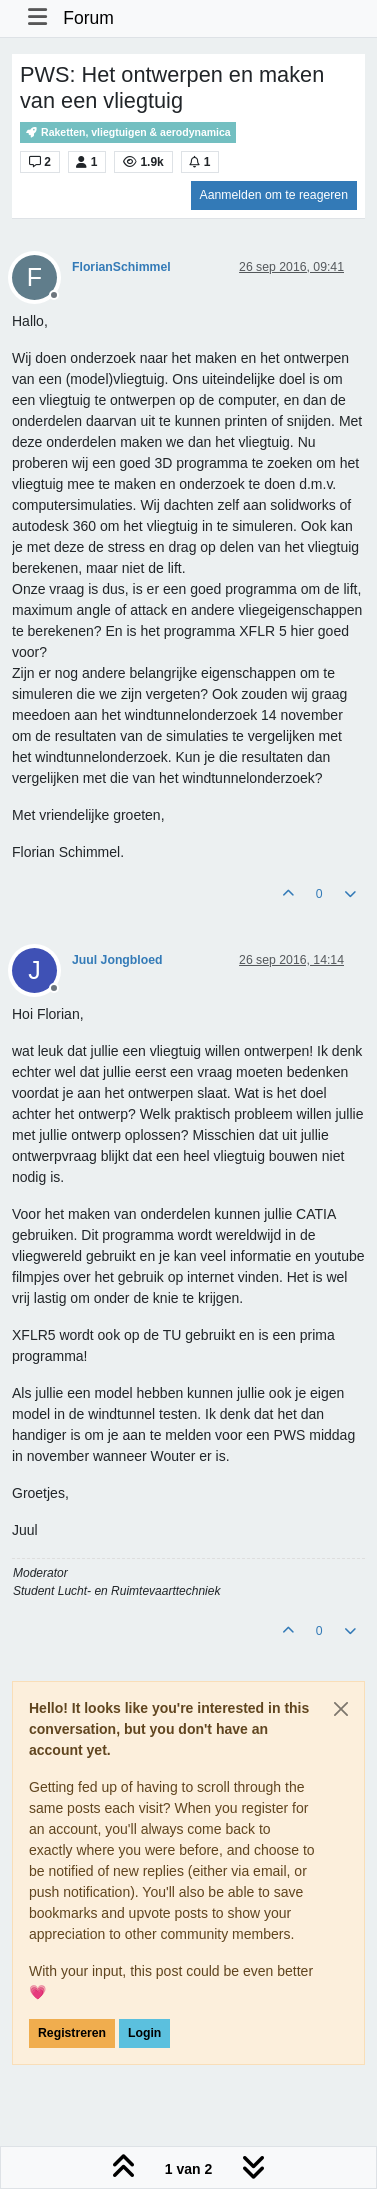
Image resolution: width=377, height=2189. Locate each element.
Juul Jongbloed (117, 960)
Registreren (72, 2033)
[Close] (341, 1709)
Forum (88, 18)
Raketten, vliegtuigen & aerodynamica (128, 132)
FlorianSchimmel (121, 267)
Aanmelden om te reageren (274, 195)
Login (144, 2033)
